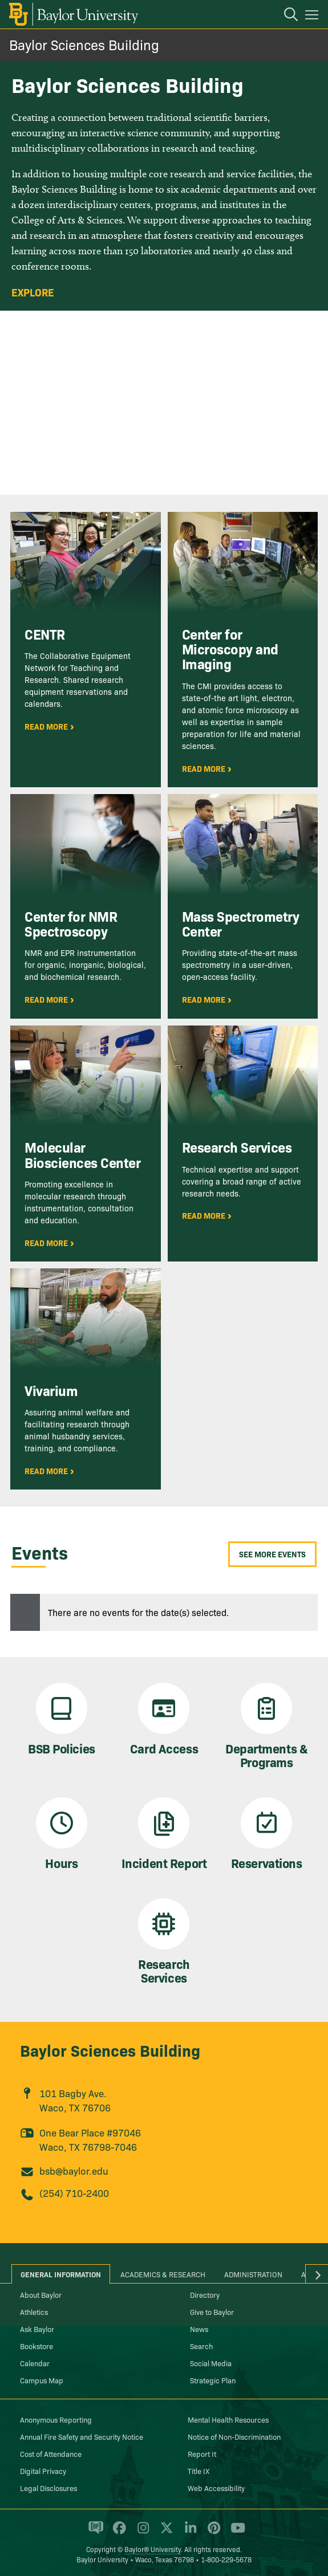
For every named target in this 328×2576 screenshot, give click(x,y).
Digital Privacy (43, 2470)
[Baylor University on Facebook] (117, 2533)
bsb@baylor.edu (73, 2170)
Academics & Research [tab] (162, 2274)
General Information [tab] (61, 2274)
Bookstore (36, 2346)
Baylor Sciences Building (84, 44)
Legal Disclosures (48, 2488)
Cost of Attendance (51, 2453)
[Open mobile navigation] (313, 17)
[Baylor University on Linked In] (188, 2533)
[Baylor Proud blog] (94, 2533)
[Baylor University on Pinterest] (212, 2533)
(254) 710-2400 (74, 2192)
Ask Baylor (37, 2328)
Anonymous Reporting (56, 2419)
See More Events (272, 1554)
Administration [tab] (253, 2274)
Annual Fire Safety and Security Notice (81, 2436)
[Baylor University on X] (164, 2533)
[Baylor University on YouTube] (235, 2533)
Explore (32, 292)
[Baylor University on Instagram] (141, 2533)
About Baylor (41, 2294)
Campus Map (41, 2380)
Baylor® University (152, 2549)
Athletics (34, 2311)
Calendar (35, 2363)
